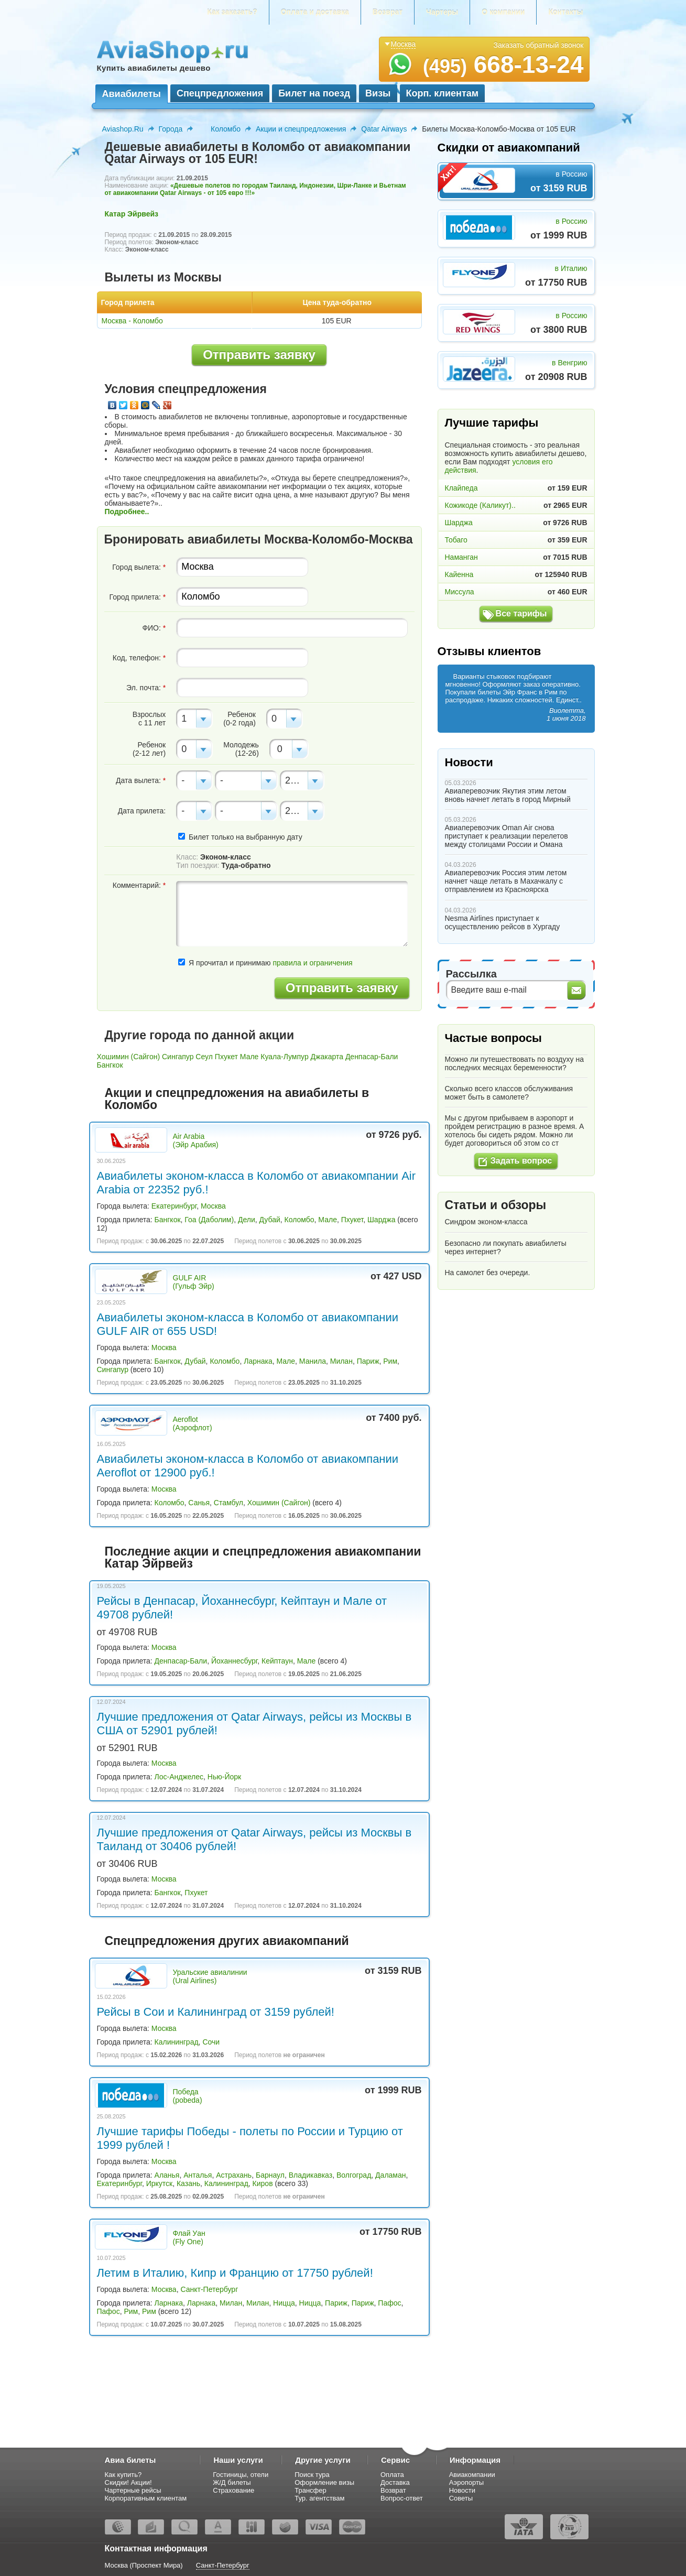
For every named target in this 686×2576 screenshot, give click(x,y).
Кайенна (459, 574)
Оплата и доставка (315, 12)
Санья (199, 1502)
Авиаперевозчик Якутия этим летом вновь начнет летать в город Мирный (508, 795)
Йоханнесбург (234, 1661)
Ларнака (258, 1361)
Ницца (284, 2303)
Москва (213, 1206)
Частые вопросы (493, 1038)
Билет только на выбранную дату (240, 837)
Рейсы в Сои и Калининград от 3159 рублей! (215, 2011)
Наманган (461, 557)
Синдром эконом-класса (486, 1222)
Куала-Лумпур (284, 1056)
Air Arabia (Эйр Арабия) (196, 1140)
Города (171, 129)
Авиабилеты (131, 94)
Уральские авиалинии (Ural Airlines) (210, 1976)
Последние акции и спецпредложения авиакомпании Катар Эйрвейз (263, 1557)
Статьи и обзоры (496, 1205)
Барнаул (270, 2175)
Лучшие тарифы (492, 422)
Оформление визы (324, 2482)
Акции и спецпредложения (301, 129)
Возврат (387, 12)
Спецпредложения (220, 93)
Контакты (565, 12)
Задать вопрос (521, 1160)
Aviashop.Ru (123, 129)
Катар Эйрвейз (131, 214)
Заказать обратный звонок (539, 45)
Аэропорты (466, 2482)
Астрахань (234, 2175)
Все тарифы (521, 613)
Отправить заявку (259, 354)
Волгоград (353, 2175)
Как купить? (123, 2475)
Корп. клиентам (442, 93)
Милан (341, 1361)
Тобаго (456, 540)
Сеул (204, 1056)
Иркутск (159, 2183)
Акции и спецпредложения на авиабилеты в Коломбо (237, 1099)
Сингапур (177, 1056)
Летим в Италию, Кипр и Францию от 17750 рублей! (235, 2272)
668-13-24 (503, 64)
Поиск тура (312, 2475)
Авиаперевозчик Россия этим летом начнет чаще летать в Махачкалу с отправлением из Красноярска (506, 881)
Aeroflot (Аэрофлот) (192, 1423)
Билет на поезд (314, 93)
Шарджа (381, 1219)
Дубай (269, 1219)
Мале (249, 1056)
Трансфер (310, 2490)
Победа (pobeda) (187, 2096)
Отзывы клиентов (489, 651)
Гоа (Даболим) (209, 1219)
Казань (188, 2183)
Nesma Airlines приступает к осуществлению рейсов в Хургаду (502, 922)
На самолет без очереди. (487, 1272)
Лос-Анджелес (179, 1777)
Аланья (167, 2175)
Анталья (197, 2175)
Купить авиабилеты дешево (154, 67)
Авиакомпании (472, 2475)
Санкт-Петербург (209, 2289)
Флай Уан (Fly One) (189, 2237)
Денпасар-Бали (371, 1056)
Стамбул (228, 1502)
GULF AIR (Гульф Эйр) (193, 1282)
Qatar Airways (384, 129)
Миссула (459, 592)
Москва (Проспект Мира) (144, 2565)
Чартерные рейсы (133, 2490)
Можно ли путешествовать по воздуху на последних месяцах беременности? (514, 1063)
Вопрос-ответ (401, 2498)
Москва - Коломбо (132, 321)
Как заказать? (232, 12)
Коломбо (226, 129)
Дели (246, 1219)
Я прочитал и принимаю (265, 963)
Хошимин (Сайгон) (128, 1056)
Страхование (233, 2490)
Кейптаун (277, 1661)
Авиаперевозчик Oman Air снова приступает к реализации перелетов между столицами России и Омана (506, 836)
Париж (368, 1361)
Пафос (389, 2303)
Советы (461, 2498)
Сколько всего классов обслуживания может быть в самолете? (509, 1092)
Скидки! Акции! (128, 2482)
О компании (503, 12)
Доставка (395, 2482)
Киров (263, 2183)
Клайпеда (461, 488)
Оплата (392, 2475)
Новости (469, 762)
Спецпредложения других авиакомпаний (227, 1941)
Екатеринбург (174, 1206)
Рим (390, 1361)
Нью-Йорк (224, 1777)
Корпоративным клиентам (146, 2498)
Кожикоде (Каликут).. (480, 505)
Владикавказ (310, 2175)
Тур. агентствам (319, 2498)
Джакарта (327, 1056)
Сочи (211, 2042)
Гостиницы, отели (240, 2475)
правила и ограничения (312, 963)
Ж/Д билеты (232, 2482)
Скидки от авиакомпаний (509, 147)
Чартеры (442, 12)
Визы (377, 93)
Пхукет (226, 1056)
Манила (312, 1361)
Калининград (177, 2042)
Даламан (390, 2175)
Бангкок (110, 1065)
